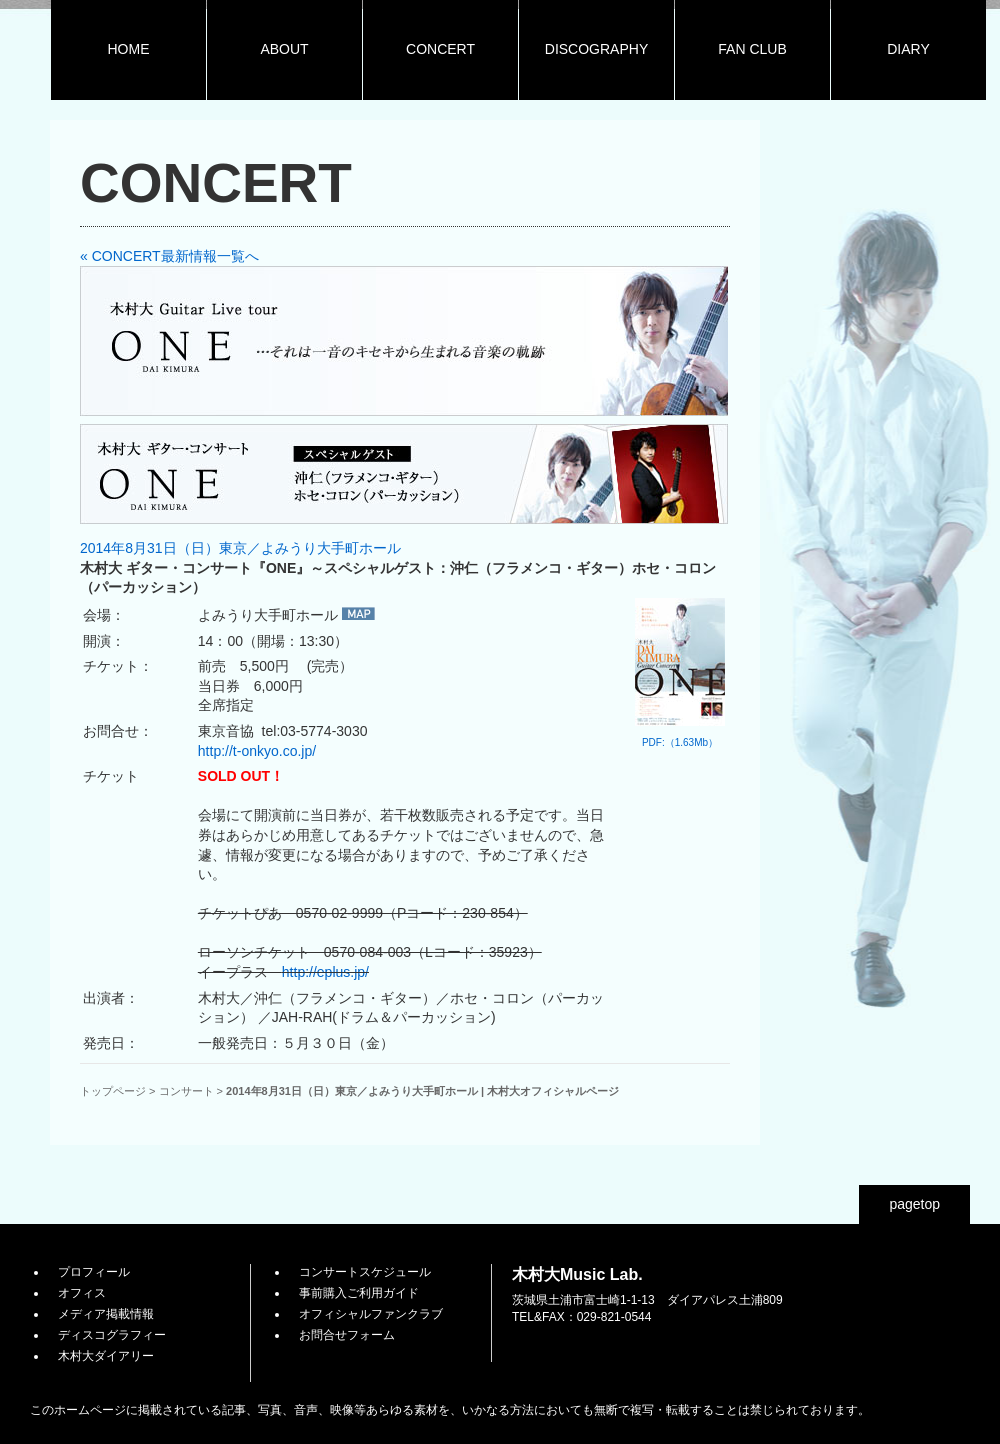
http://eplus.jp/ (325, 972)
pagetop (914, 1204)
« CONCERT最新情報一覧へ (169, 256)
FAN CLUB (752, 49)
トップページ (113, 1091)
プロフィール (94, 1272)
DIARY (908, 49)
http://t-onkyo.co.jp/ (257, 751)
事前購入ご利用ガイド (359, 1293)
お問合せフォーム (347, 1335)
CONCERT (440, 49)
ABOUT (284, 49)
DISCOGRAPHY (596, 49)
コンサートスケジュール (365, 1272)
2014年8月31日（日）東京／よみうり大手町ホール (240, 548)
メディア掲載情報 (106, 1314)
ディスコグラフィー (112, 1335)
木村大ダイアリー (106, 1356)
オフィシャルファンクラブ (371, 1314)
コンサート (186, 1091)
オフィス (82, 1293)
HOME (129, 49)
